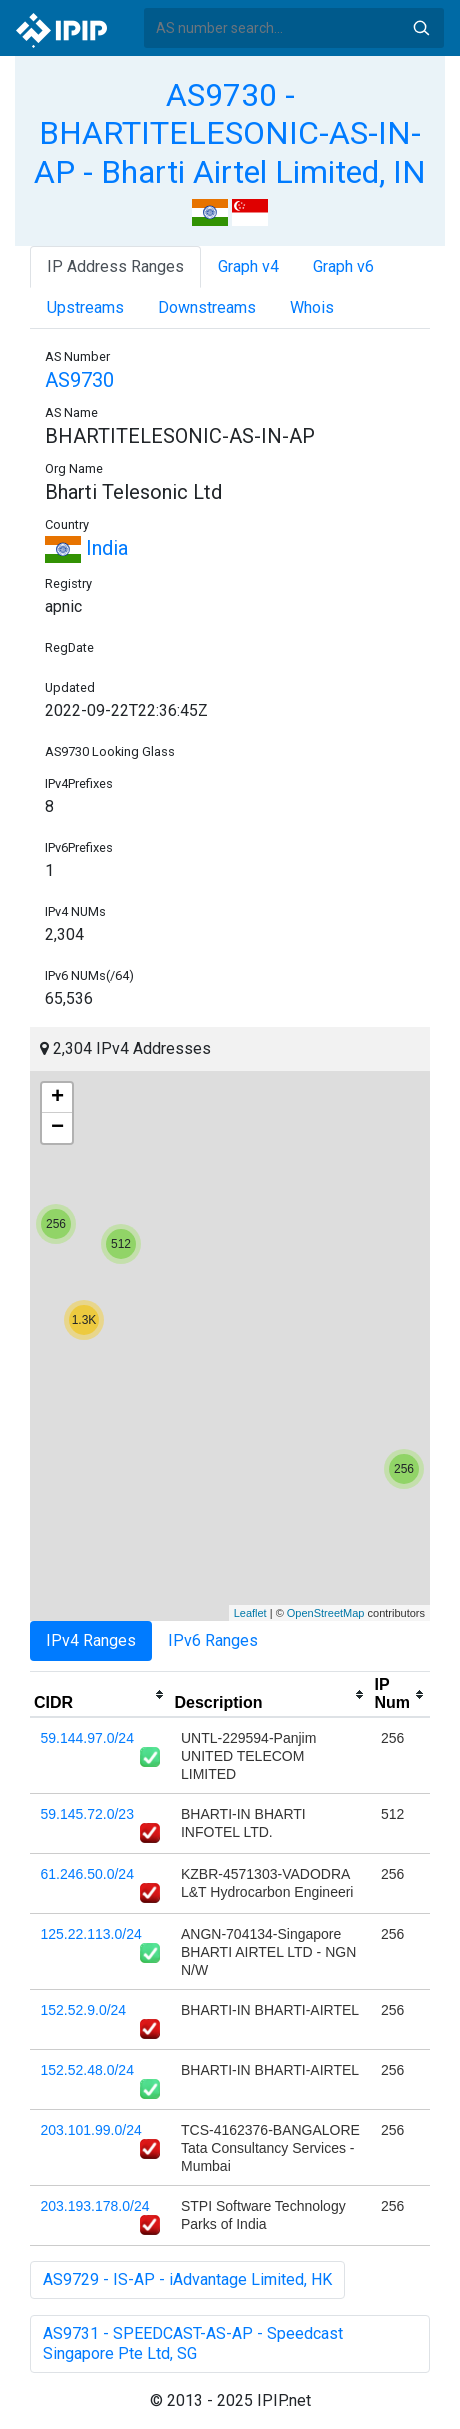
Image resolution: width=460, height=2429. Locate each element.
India (86, 548)
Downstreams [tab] (207, 307)
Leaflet (250, 1613)
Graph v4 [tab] (248, 266)
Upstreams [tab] (85, 307)
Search (421, 28)
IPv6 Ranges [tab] (213, 1640)
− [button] (57, 1128)
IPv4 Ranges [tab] (91, 1640)
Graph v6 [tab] (343, 266)
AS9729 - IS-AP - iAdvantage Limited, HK (187, 2279)
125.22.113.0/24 (91, 1934)
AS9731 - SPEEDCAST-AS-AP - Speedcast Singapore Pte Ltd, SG (193, 2343)
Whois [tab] (312, 307)
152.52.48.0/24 (87, 2070)
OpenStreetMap (326, 1613)
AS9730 (79, 380)
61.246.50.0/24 (87, 1874)
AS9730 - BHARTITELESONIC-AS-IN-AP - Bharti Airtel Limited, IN (230, 133)
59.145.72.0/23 (87, 1814)
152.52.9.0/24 (84, 2010)
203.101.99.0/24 (91, 2130)
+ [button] (57, 1098)
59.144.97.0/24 (87, 1738)
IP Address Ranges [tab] (115, 266)
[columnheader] (100, 1695)
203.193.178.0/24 (95, 2206)
